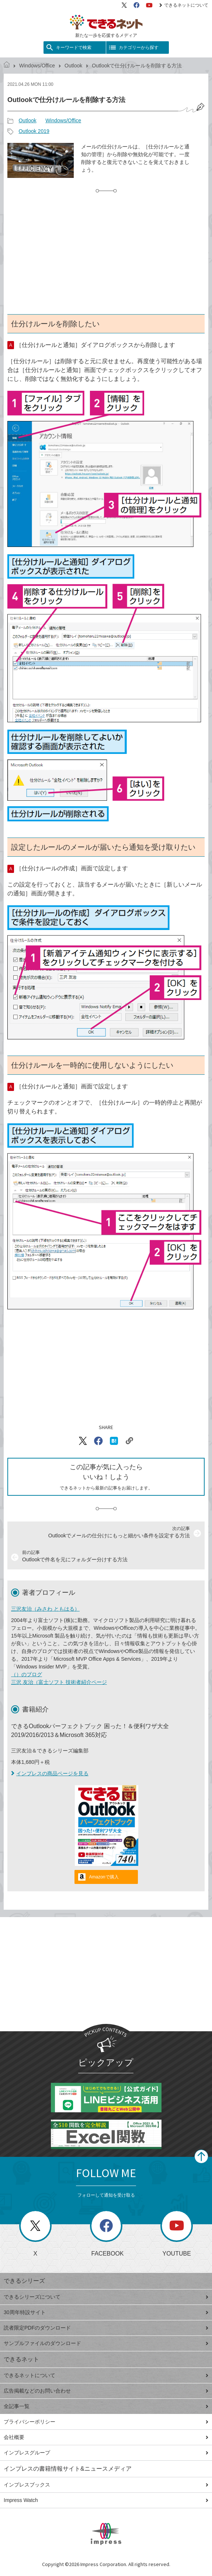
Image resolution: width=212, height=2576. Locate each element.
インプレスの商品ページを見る (49, 1773)
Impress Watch (106, 2500)
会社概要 (106, 2437)
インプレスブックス (106, 2485)
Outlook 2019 (33, 131)
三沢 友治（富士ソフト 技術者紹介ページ (59, 1682)
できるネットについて (183, 5)
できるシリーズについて (106, 2297)
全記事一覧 (106, 2406)
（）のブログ (26, 1674)
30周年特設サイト (106, 2312)
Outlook (73, 66)
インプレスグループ (106, 2453)
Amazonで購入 (104, 1877)
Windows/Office (37, 66)
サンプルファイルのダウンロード (106, 2343)
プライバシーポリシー (106, 2422)
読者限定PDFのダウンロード (106, 2328)
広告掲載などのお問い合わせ (106, 2391)
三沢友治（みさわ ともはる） (45, 1609)
